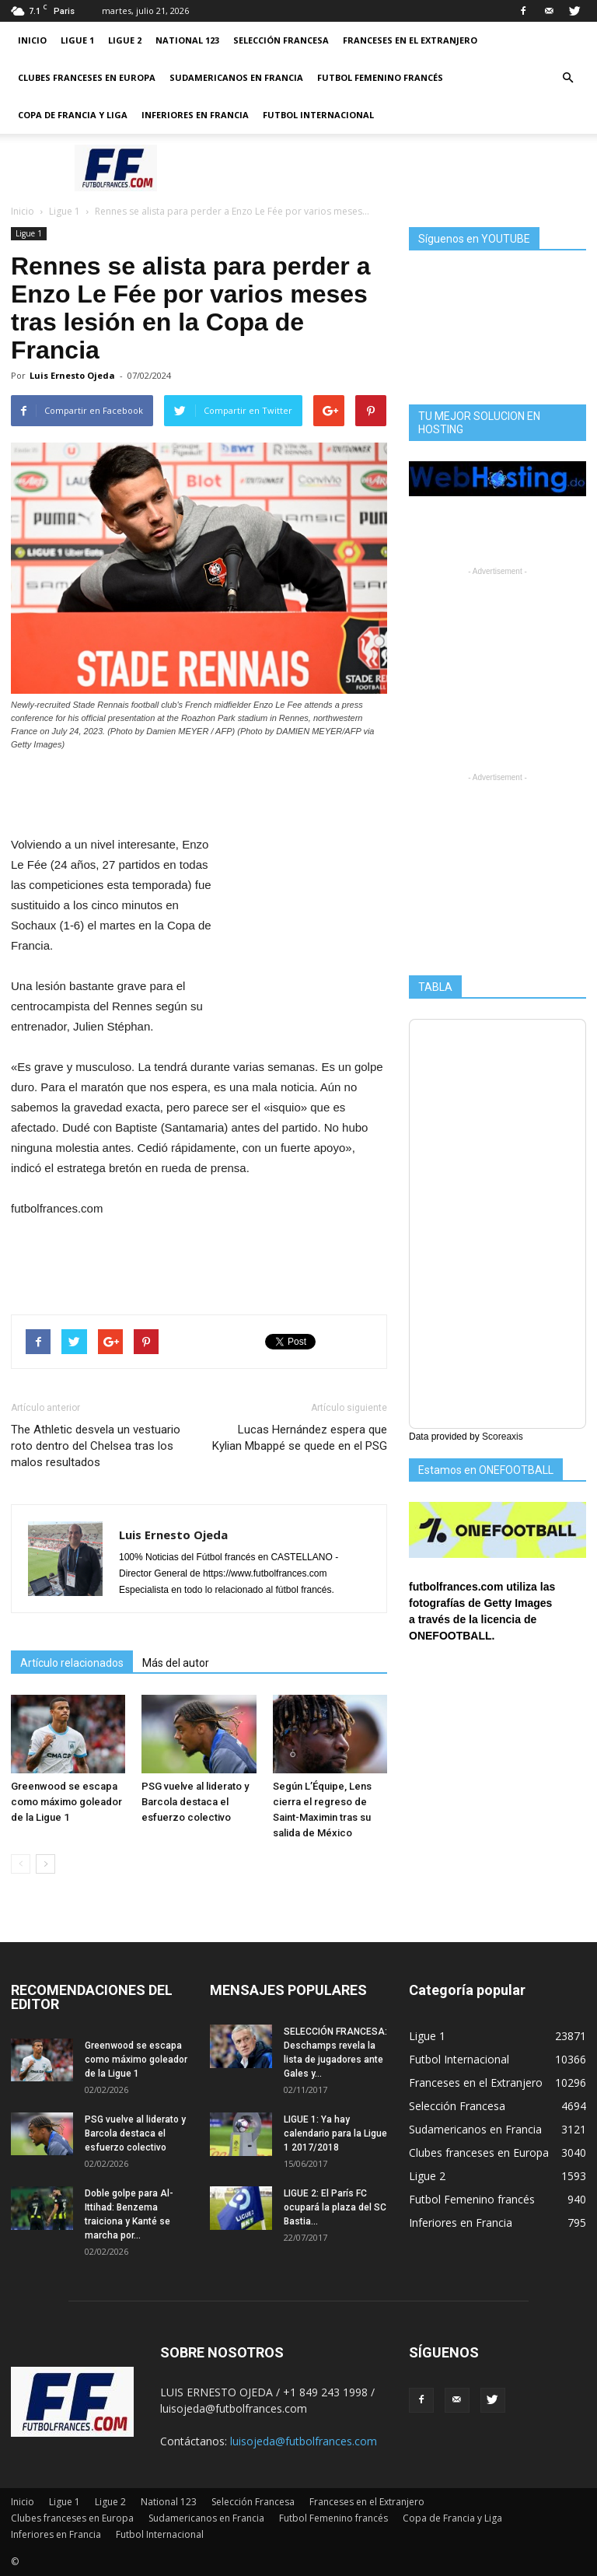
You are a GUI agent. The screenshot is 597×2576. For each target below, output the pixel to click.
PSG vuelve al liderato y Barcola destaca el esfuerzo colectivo (195, 1801)
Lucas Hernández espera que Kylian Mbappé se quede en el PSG (299, 1438)
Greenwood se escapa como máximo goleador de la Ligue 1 (66, 1801)
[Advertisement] (403, 168)
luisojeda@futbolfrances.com (303, 2441)
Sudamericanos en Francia (236, 77)
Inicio (32, 40)
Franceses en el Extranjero (410, 40)
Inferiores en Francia (195, 115)
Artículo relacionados (72, 1663)
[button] (567, 77)
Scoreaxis (502, 1436)
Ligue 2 (124, 40)
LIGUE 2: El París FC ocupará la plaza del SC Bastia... (335, 2207)
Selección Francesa (281, 40)
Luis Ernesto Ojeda (72, 375)
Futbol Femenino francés (380, 77)
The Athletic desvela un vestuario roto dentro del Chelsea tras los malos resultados (95, 1446)
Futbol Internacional (318, 115)
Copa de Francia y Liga (72, 115)
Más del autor (175, 1663)
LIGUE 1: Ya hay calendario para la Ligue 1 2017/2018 (335, 2133)
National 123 (187, 40)
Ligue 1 (77, 40)
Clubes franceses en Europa (86, 77)
